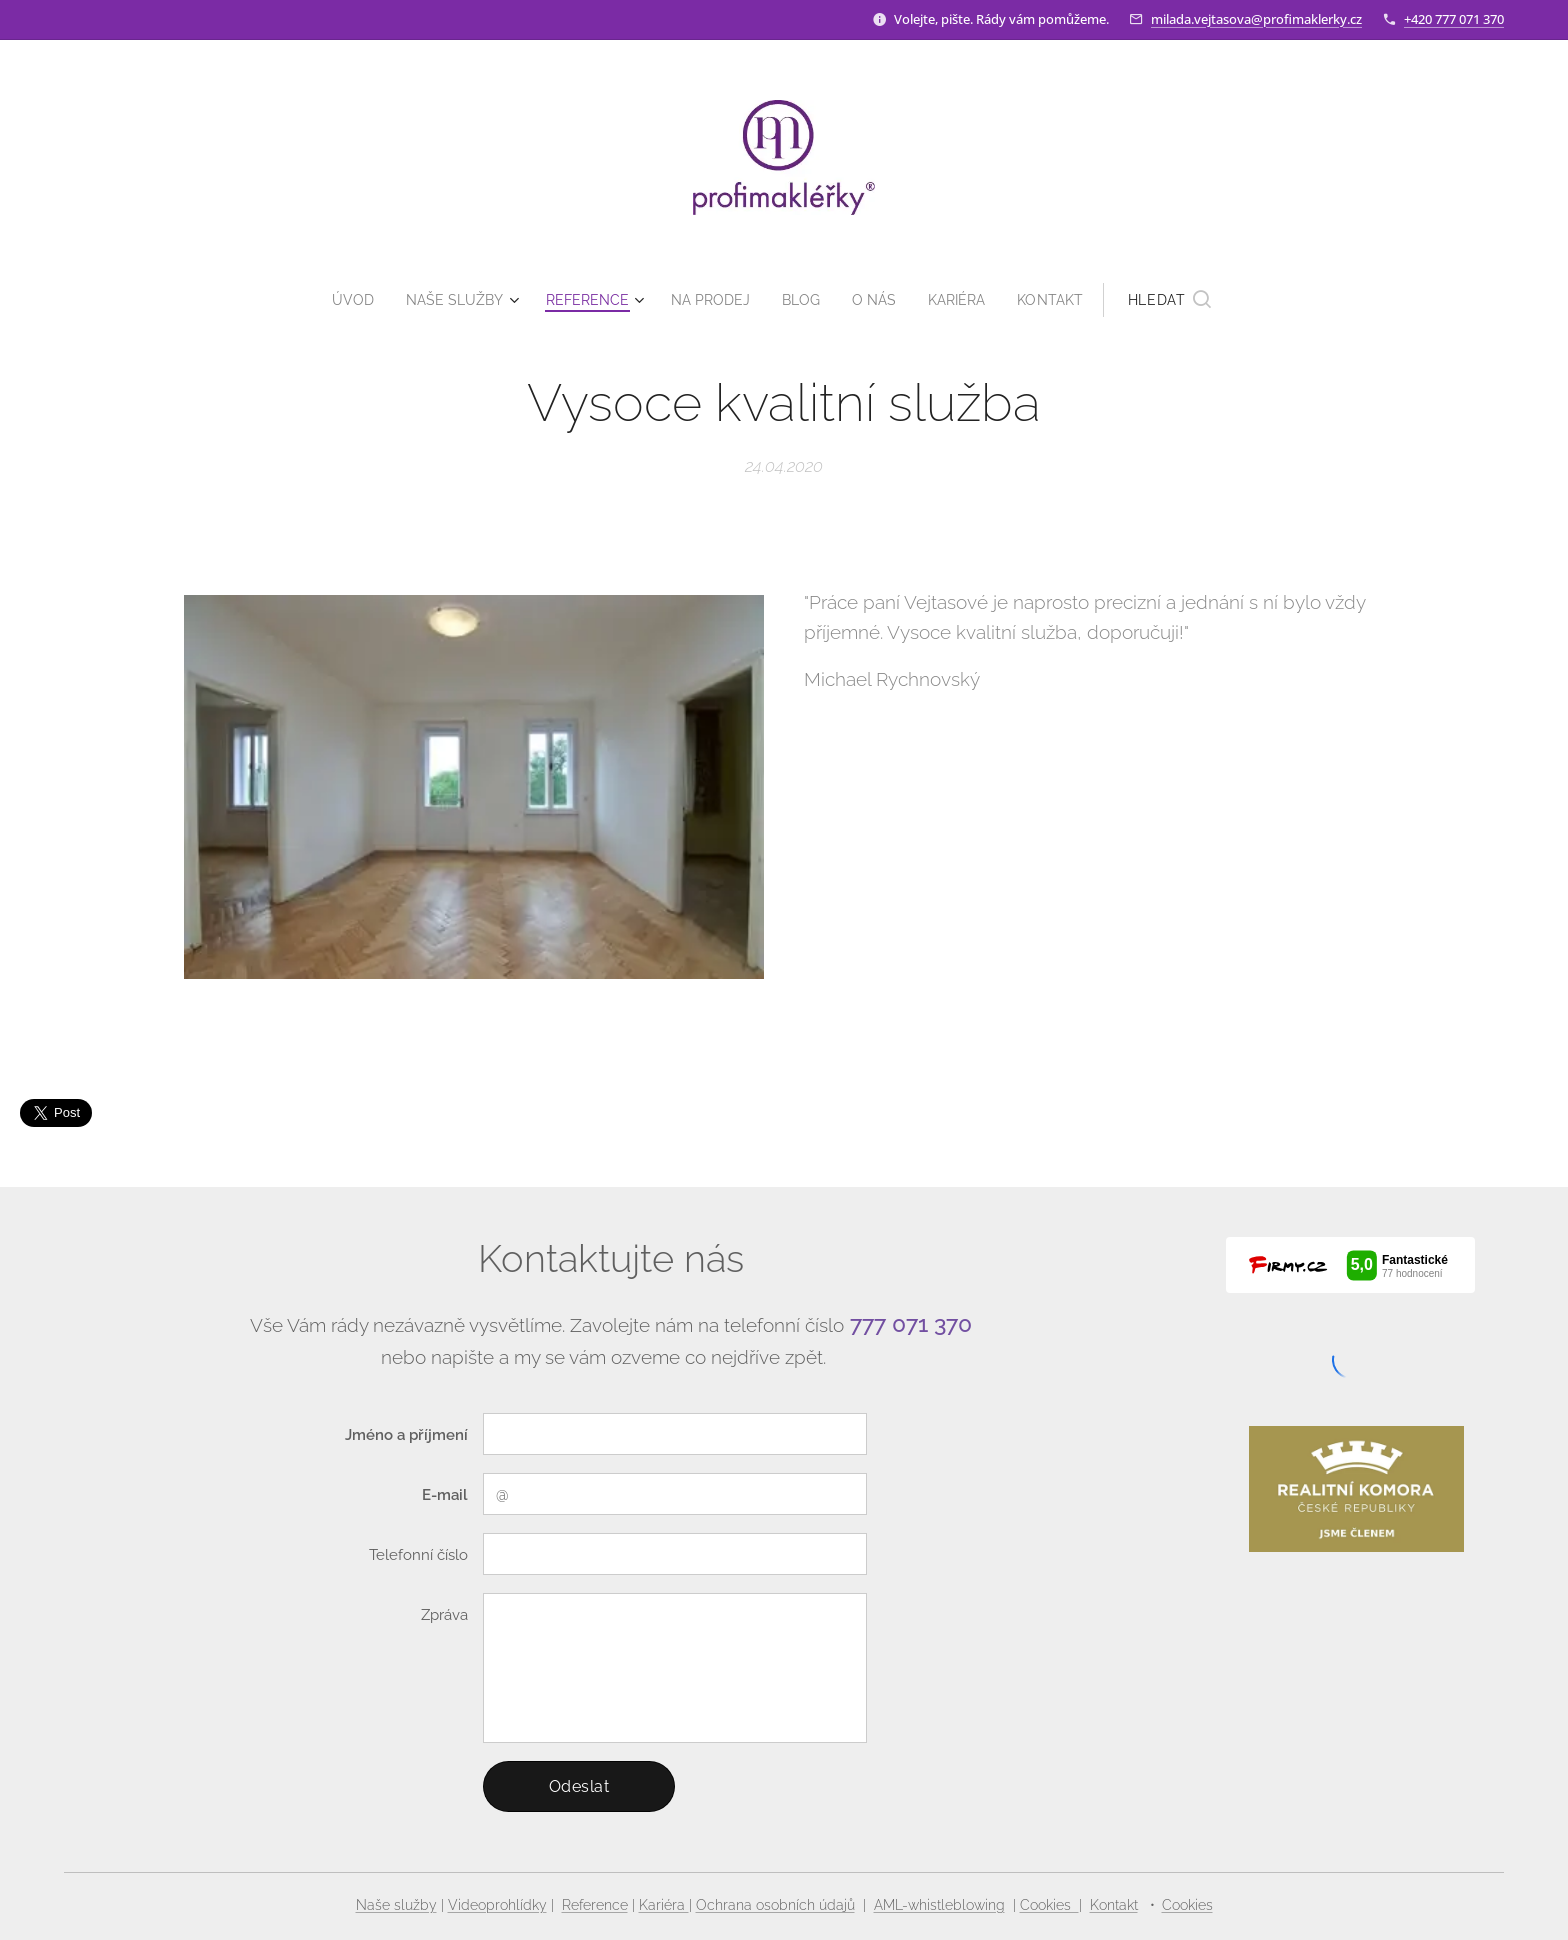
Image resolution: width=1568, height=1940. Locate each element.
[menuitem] (343, 300)
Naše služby (396, 1905)
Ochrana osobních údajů (775, 1905)
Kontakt (1114, 1905)
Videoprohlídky (497, 1905)
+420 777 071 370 (1454, 19)
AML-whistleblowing (939, 1905)
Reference (595, 1905)
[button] (1188, 300)
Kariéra (664, 1905)
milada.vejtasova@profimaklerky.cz (1256, 19)
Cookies (1049, 1905)
